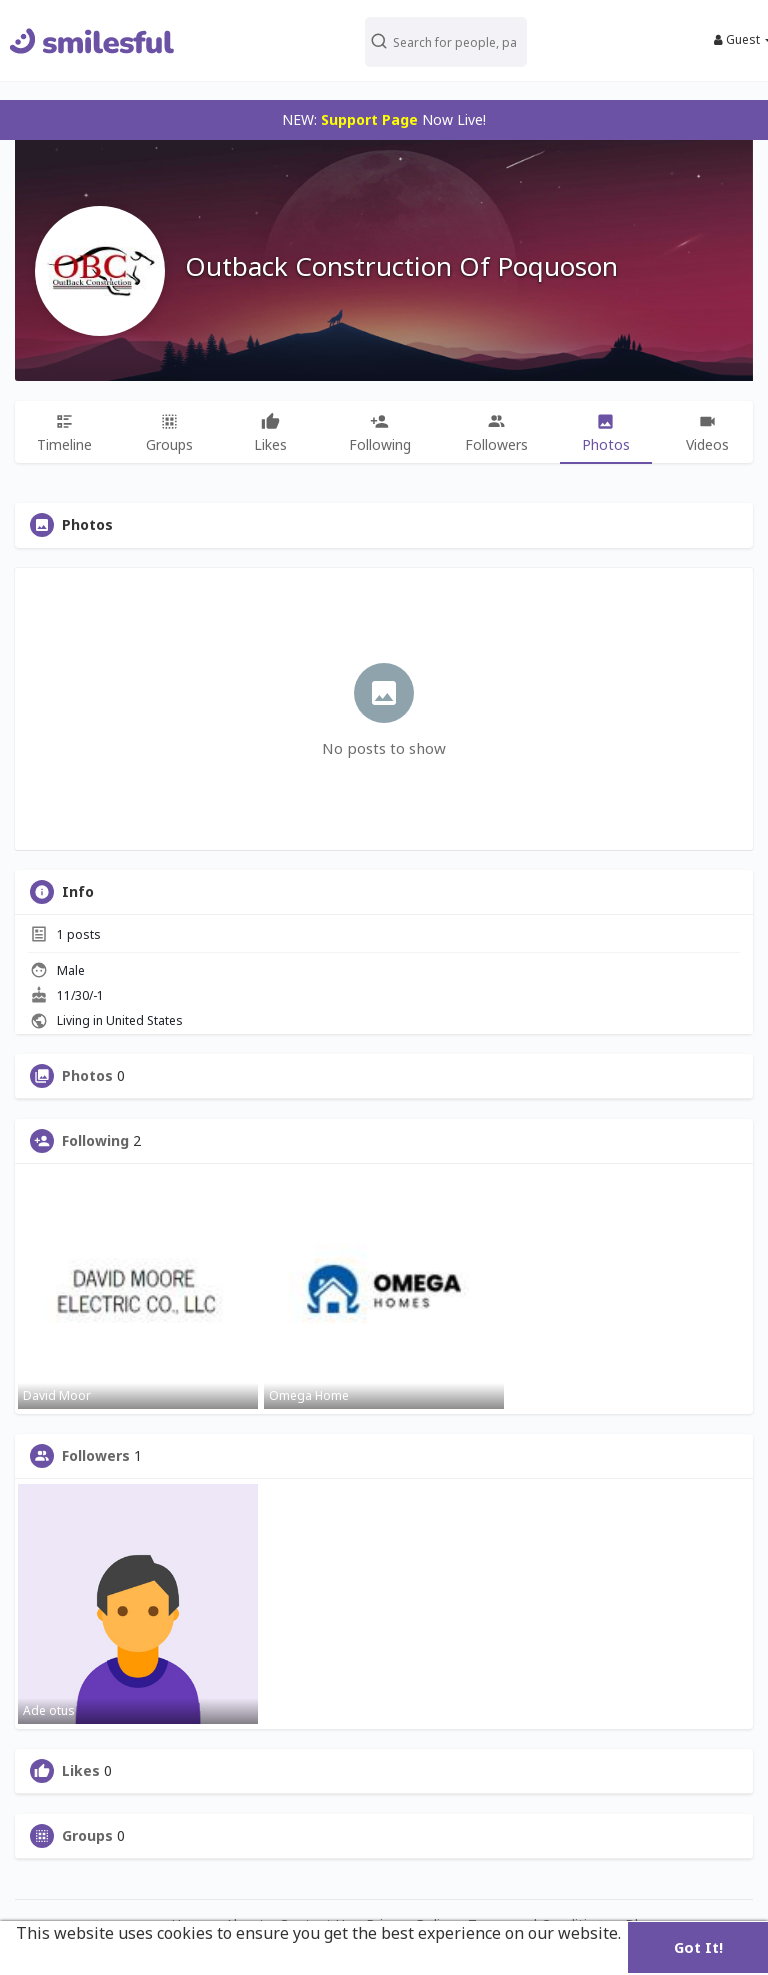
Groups (87, 1836)
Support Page (369, 119)
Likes (81, 1771)
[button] (452, 40)
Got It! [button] (698, 1947)
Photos (87, 1076)
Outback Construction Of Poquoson (401, 266)
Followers (96, 1456)
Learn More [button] (63, 1960)
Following (95, 1141)
